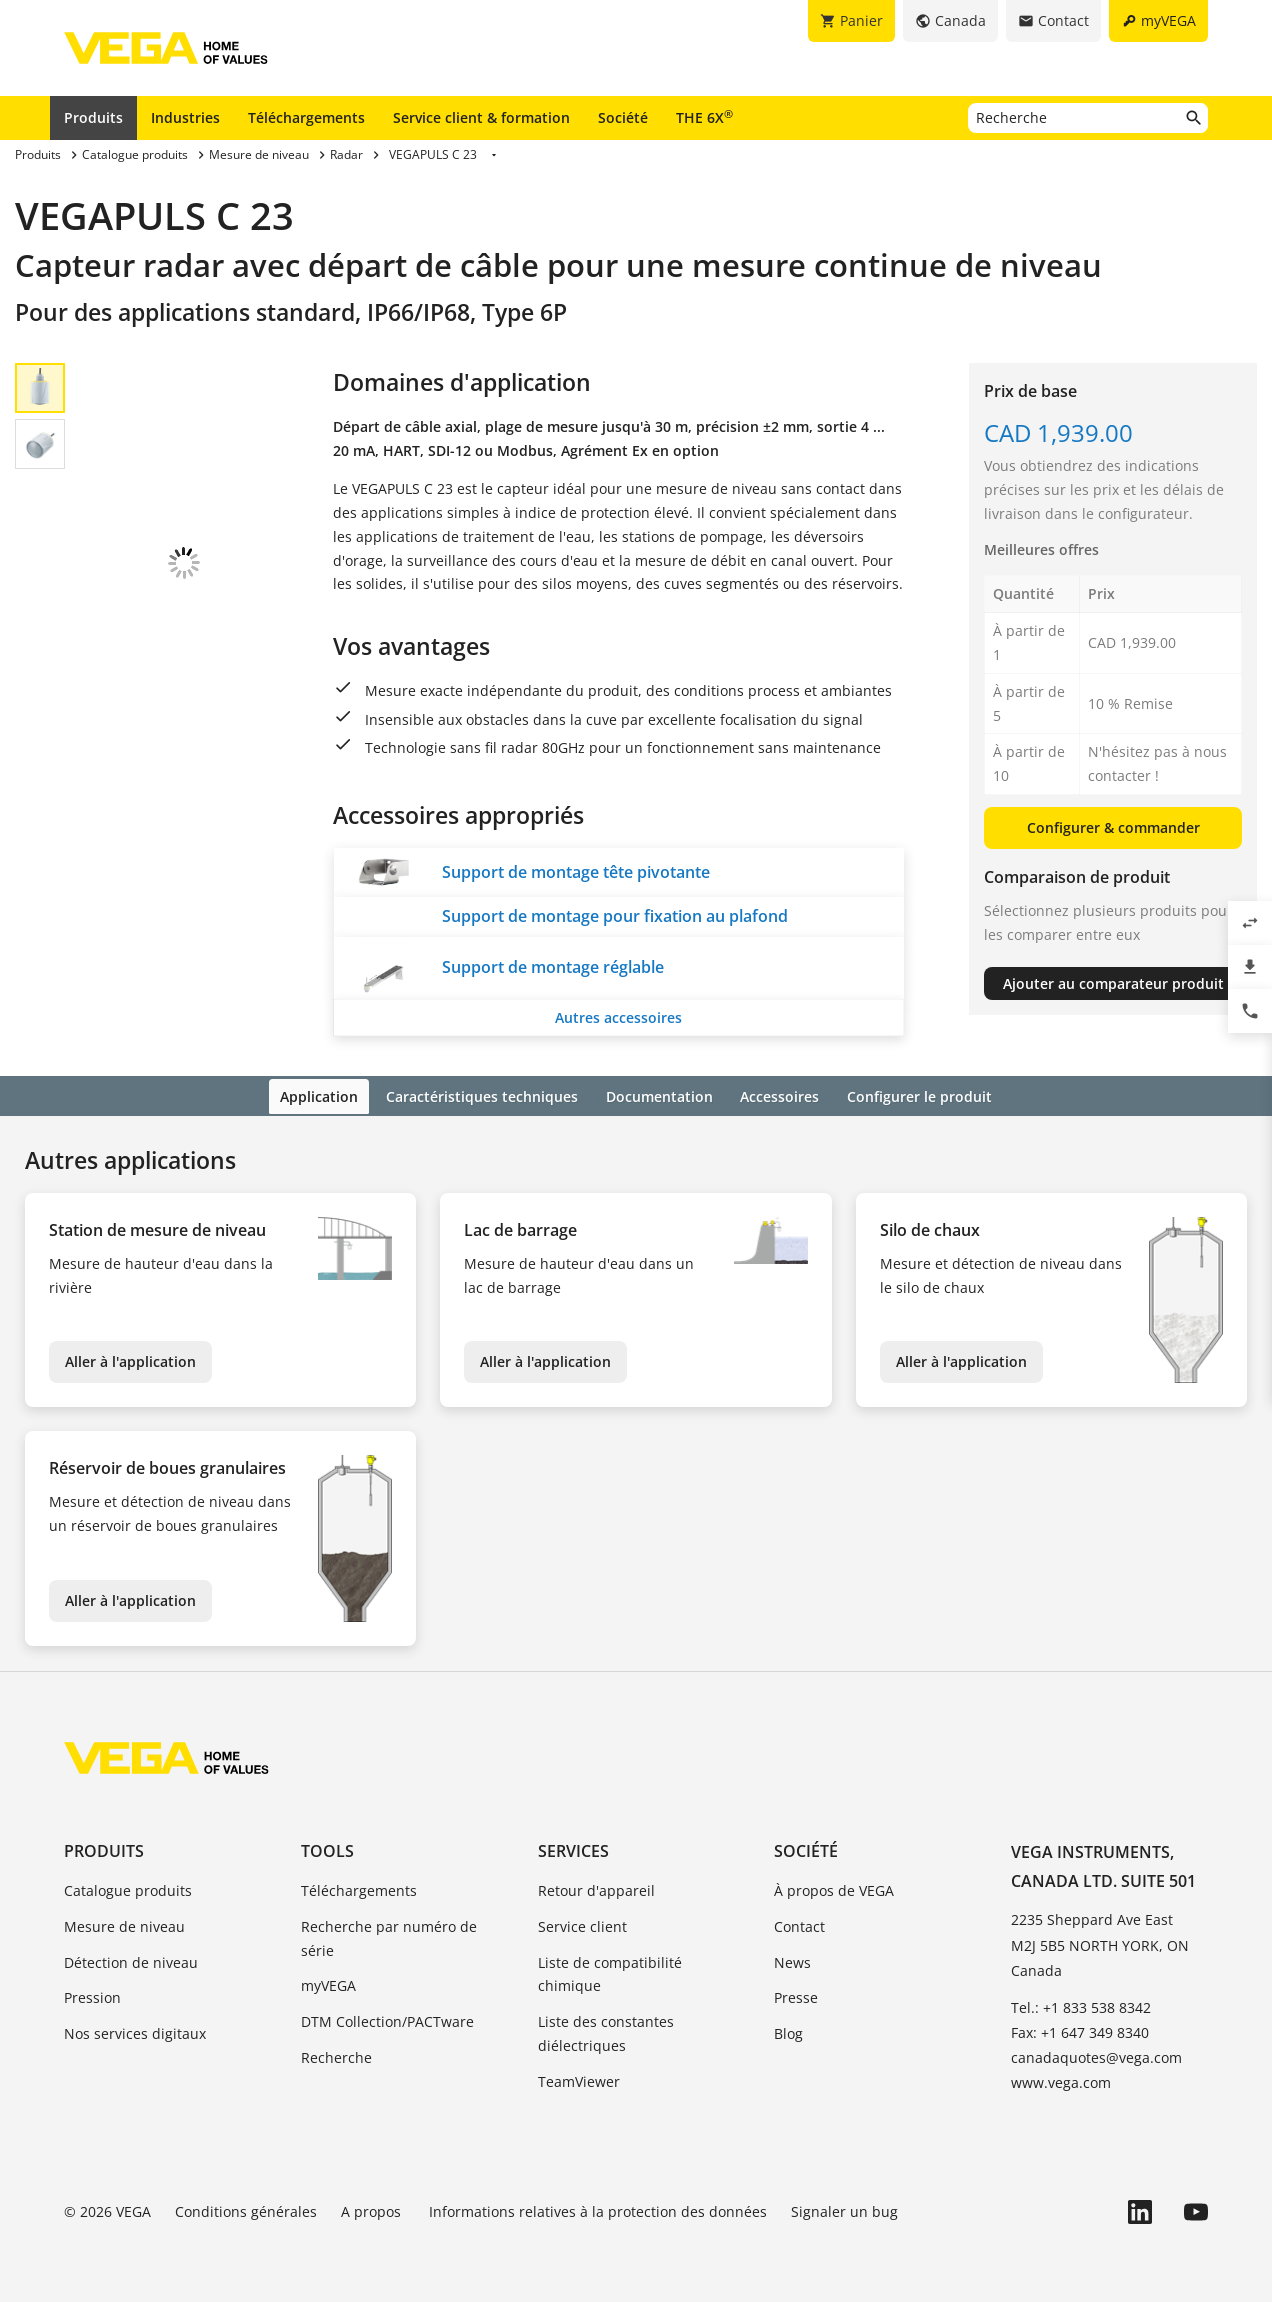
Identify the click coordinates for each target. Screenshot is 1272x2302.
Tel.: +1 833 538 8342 (1081, 2005)
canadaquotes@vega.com (1096, 2055)
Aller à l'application (130, 1359)
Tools (327, 1848)
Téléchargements (306, 117)
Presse (796, 1995)
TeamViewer (579, 2078)
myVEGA (328, 1983)
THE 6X (704, 117)
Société (623, 117)
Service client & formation (481, 117)
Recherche (336, 2055)
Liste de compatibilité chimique (610, 1971)
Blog (788, 2031)
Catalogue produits (128, 1888)
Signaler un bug (844, 2208)
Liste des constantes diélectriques (606, 2031)
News (792, 1959)
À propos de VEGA (834, 1888)
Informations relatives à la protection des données (598, 2208)
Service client (582, 1923)
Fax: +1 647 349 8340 (1080, 2030)
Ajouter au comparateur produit (1113, 983)
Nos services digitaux (135, 2031)
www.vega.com (1061, 2080)
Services (573, 1848)
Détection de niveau (131, 1959)
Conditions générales (246, 2208)
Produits (93, 117)
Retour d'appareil (596, 1888)
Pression (92, 1995)
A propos (373, 2208)
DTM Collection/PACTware (387, 2019)
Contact (799, 1923)
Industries (185, 117)
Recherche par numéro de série (389, 1935)
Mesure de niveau (124, 1923)
